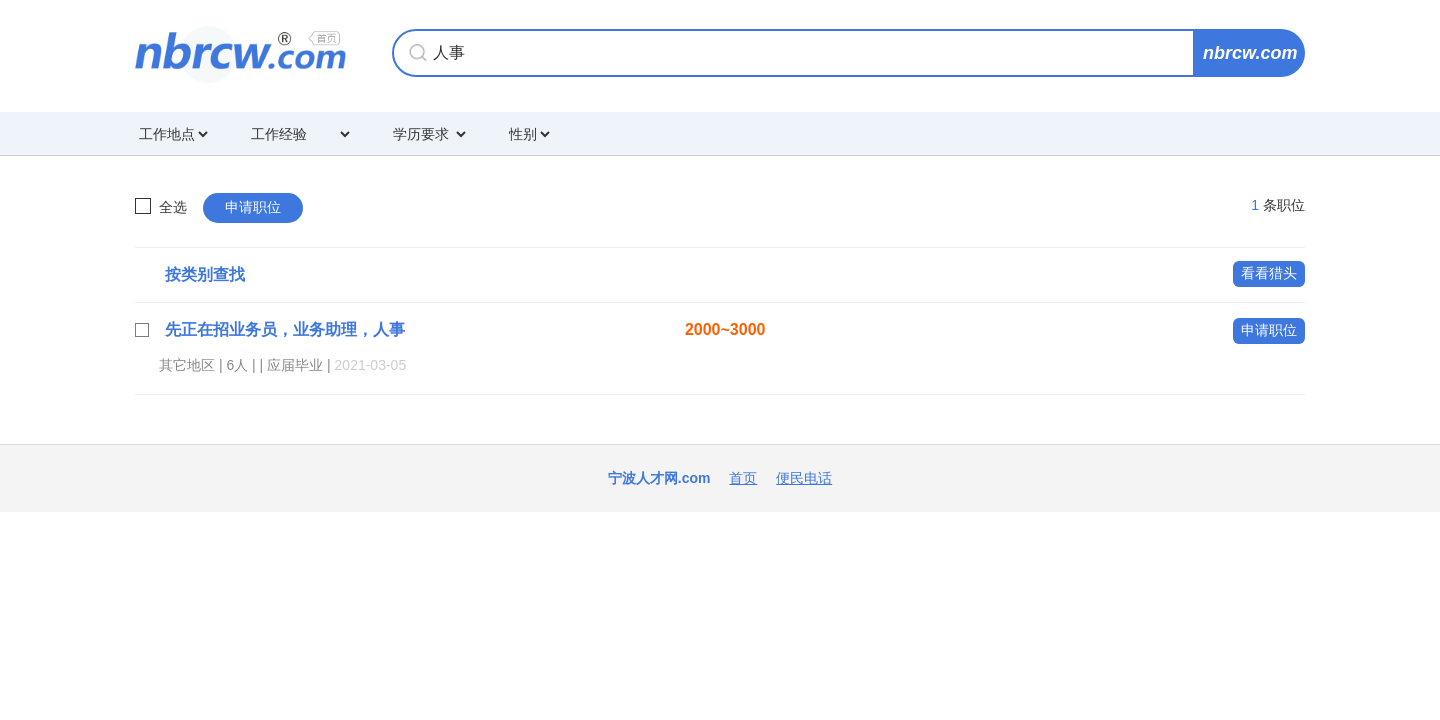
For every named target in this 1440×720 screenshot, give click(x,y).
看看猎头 (1269, 273)
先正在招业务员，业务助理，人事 (285, 329)
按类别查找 (205, 274)
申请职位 (253, 207)
